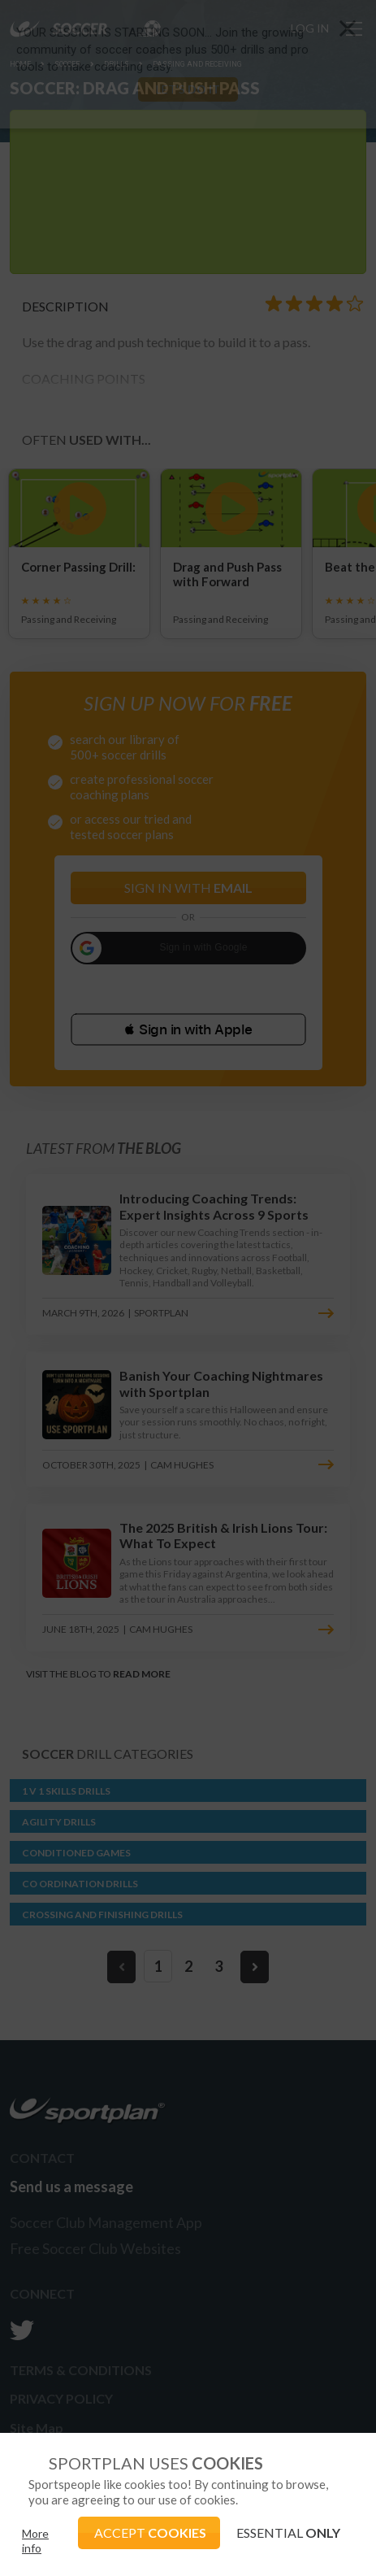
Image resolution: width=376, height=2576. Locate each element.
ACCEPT (150, 2532)
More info (35, 2540)
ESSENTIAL (288, 2532)
